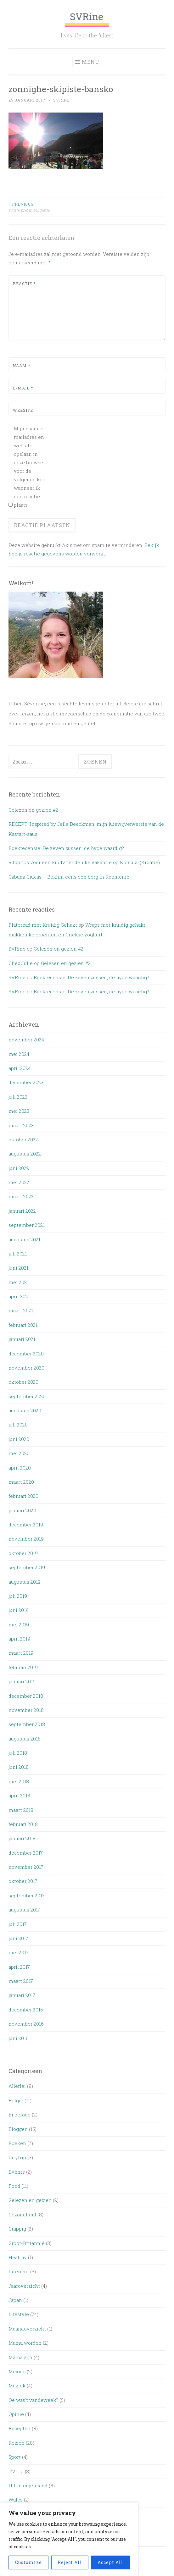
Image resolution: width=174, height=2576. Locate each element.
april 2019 (19, 1639)
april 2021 (19, 1296)
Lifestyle (18, 2314)
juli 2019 (17, 1596)
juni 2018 (18, 1767)
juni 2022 (18, 1168)
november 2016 (26, 2024)
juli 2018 (17, 1753)
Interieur (18, 2271)
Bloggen (18, 2129)
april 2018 (19, 1795)
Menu (90, 61)
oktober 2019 (23, 1553)
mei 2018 (18, 1781)
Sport (14, 2457)
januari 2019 (22, 1681)
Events (16, 2172)
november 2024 (26, 1039)
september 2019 (26, 1567)
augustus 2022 (24, 1153)
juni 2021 (18, 1268)
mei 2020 (19, 1453)
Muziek (16, 2385)
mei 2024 (18, 1054)
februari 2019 (23, 1667)
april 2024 (19, 1068)
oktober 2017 (22, 1881)
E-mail (23, 387)
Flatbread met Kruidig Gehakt (42, 925)
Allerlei (17, 2086)
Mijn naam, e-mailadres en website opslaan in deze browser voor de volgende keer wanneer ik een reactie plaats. (30, 466)
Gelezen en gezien (30, 2200)
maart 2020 (21, 1482)
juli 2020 (18, 1424)
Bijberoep (19, 2114)
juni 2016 (18, 2038)
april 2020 (19, 1468)
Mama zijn (20, 2357)
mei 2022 (18, 1182)
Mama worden (25, 2343)
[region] (69, 2539)
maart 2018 (20, 1810)
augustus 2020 (24, 1410)
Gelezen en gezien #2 (33, 810)
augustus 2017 (24, 1909)
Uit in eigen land (28, 2485)
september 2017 (26, 1895)
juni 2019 (18, 1610)
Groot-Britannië (26, 2243)
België (15, 2100)
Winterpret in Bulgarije (47, 206)
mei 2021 (18, 1282)
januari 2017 (21, 1995)
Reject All (70, 2562)
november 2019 (26, 1539)
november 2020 (26, 1368)
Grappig (17, 2229)
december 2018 (25, 1696)
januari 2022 (22, 1211)
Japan (15, 2300)
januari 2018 (22, 1838)
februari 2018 (23, 1824)
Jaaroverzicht (24, 2286)
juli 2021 (17, 1253)
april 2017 (19, 1967)
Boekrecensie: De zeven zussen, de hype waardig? (66, 848)
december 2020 (26, 1353)
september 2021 (26, 1225)
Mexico (16, 2371)
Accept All (110, 2562)
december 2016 (25, 2009)
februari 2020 (23, 1496)
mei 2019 (18, 1624)
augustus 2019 (24, 1582)
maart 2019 (20, 1653)
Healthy (17, 2257)
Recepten (19, 2428)
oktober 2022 (23, 1139)
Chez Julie (20, 963)
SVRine (87, 18)
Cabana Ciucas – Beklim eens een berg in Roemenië (68, 877)
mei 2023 (18, 1111)
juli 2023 (17, 1097)
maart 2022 (21, 1196)
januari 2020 (22, 1510)
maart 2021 (20, 1310)
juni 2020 (18, 1439)
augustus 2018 (24, 1738)
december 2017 (25, 1853)
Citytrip (17, 2157)
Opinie (16, 2414)
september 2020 (27, 1396)
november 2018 (26, 1710)
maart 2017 (20, 1981)
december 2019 (25, 1524)
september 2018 (26, 1724)
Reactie (24, 283)
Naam (21, 365)
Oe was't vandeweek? (33, 2400)
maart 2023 (21, 1125)
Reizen (16, 2443)
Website (23, 410)
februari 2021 (22, 1325)
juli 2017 (17, 1924)
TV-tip (16, 2471)
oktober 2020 (23, 1382)
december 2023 (25, 1082)
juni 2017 (18, 1938)
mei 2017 (18, 1952)
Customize (28, 2562)
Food (14, 2186)
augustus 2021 (24, 1239)
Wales (15, 2499)
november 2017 (25, 1867)
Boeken (17, 2143)
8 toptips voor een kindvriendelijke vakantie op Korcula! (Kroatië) (84, 862)
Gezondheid (22, 2214)
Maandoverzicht (27, 2328)
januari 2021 (21, 1339)
